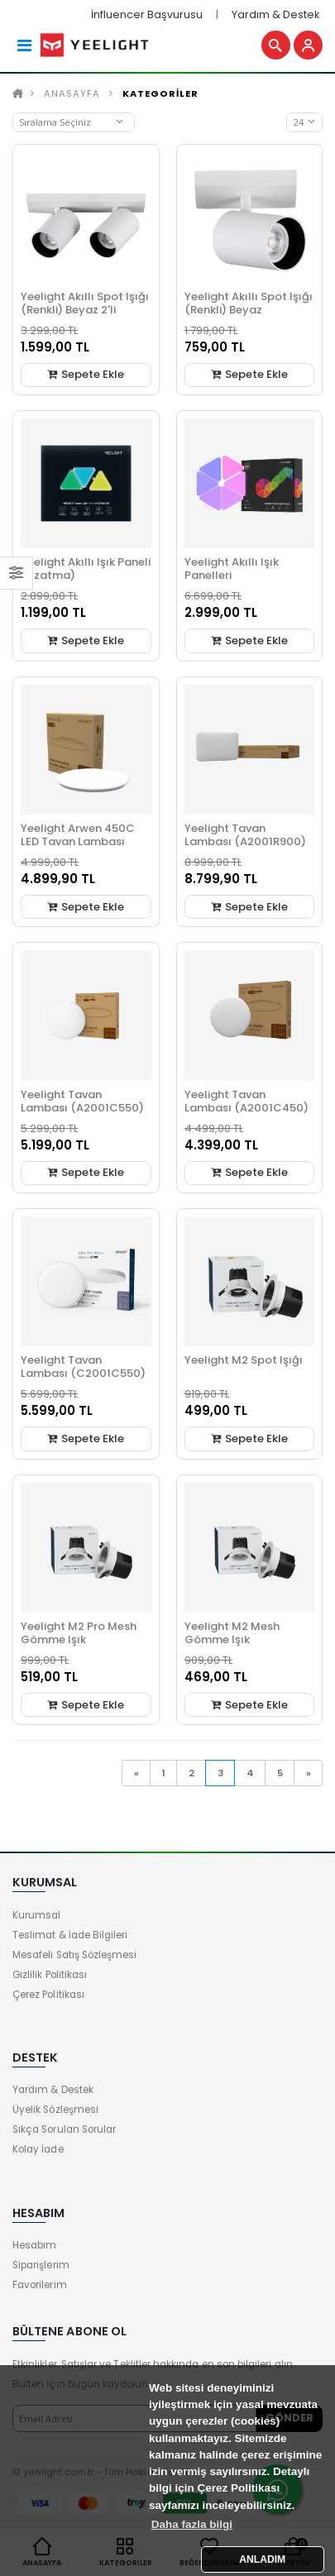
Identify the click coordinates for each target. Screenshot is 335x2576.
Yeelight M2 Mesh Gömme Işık (232, 1632)
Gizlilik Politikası (49, 1974)
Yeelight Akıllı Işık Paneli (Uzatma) (86, 568)
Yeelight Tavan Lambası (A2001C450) (246, 1101)
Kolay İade (38, 2149)
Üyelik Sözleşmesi (55, 2109)
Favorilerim (39, 2285)
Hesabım (34, 2245)
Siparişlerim (40, 2265)
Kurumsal (36, 1915)
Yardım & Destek (275, 14)
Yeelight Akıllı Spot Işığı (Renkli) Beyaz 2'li (85, 303)
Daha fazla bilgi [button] (191, 2524)
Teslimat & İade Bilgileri (69, 1935)
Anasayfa (72, 93)
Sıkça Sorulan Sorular (64, 2129)
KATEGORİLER (160, 93)
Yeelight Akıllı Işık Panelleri (231, 568)
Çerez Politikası (48, 1994)
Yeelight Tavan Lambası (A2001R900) (245, 834)
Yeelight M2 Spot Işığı (243, 1360)
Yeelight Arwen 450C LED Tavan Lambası (78, 834)
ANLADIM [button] (262, 2559)
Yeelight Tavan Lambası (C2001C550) (83, 1366)
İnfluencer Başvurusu (147, 14)
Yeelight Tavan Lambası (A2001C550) (82, 1101)
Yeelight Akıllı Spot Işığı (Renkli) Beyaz (248, 303)
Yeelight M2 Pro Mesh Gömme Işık (78, 1632)
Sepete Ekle (85, 374)
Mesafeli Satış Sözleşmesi (74, 1955)
